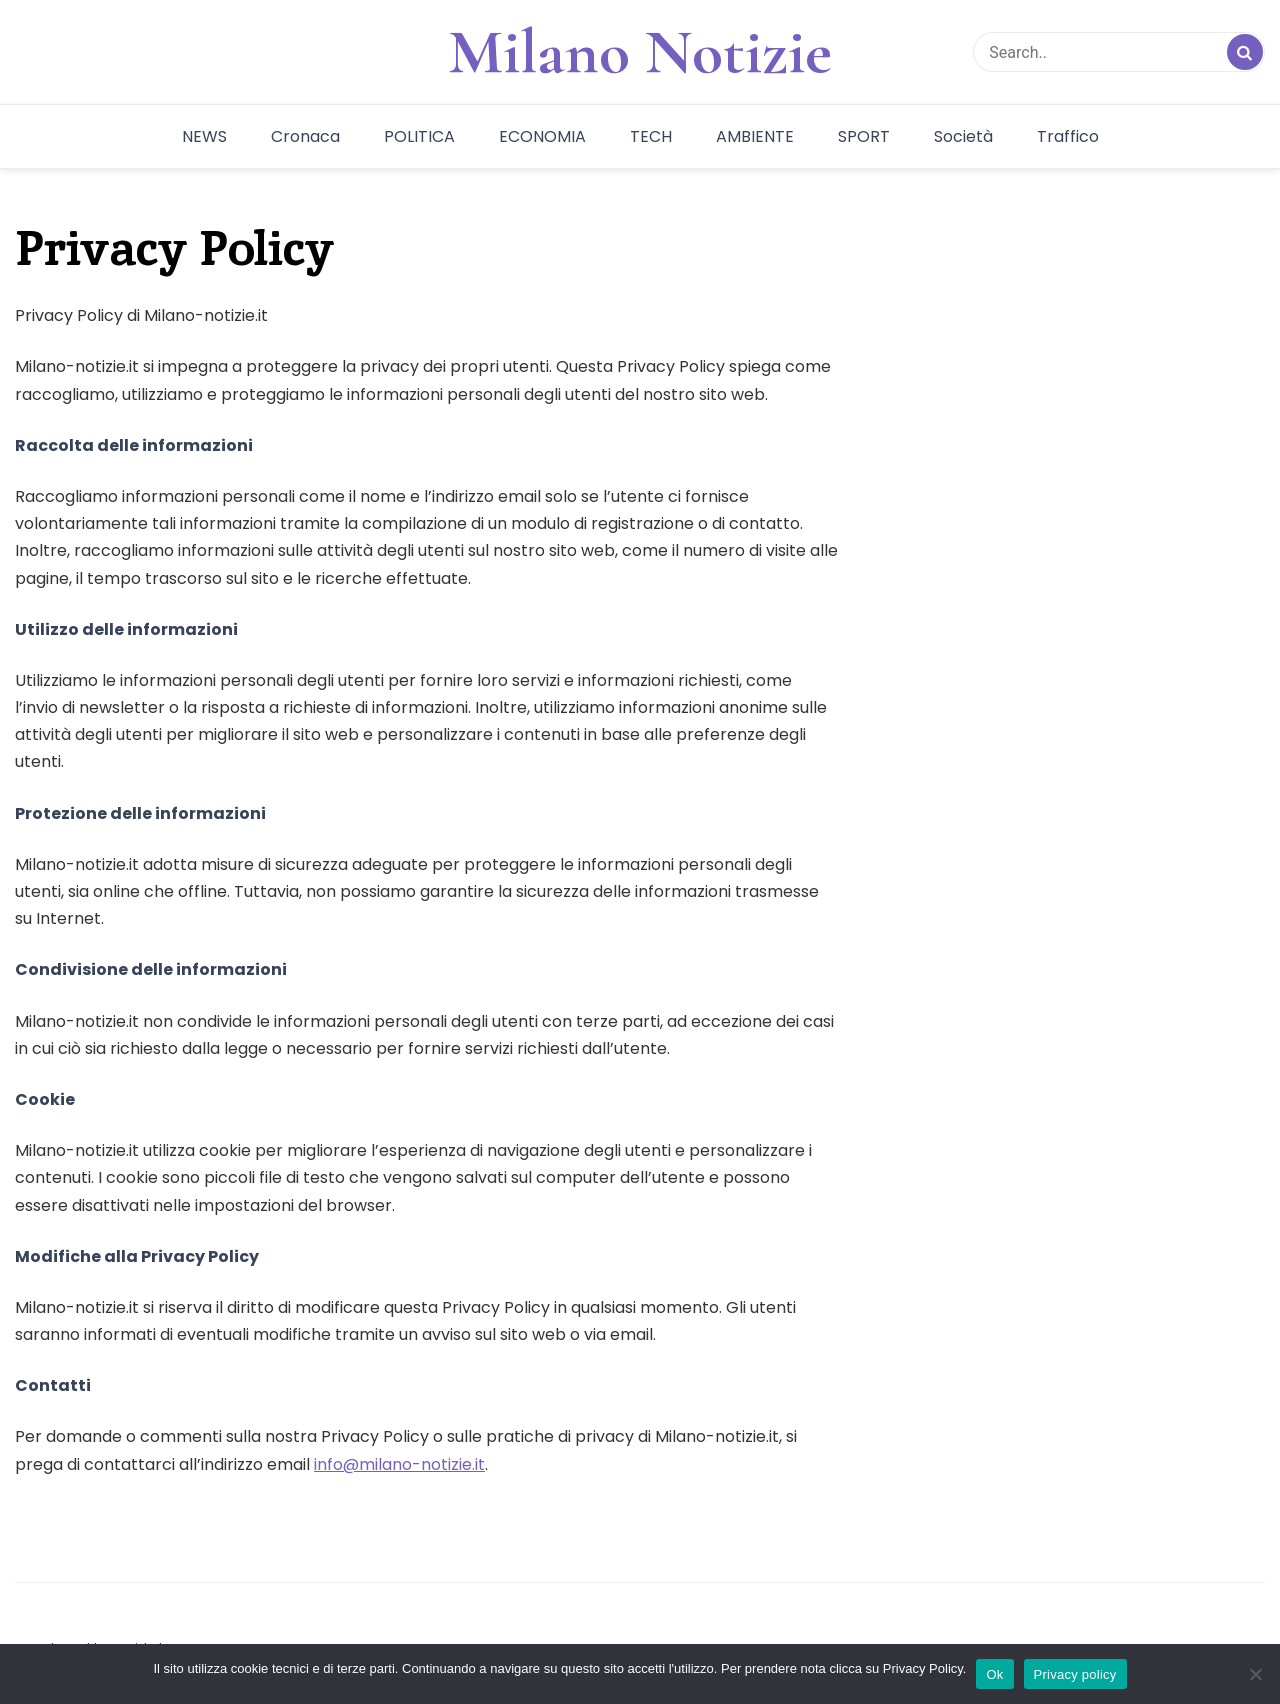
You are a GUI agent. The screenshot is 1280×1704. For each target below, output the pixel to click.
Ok (994, 1674)
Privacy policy (1075, 1674)
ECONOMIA (542, 136)
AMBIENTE (755, 136)
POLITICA (419, 136)
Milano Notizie (640, 52)
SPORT (864, 136)
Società (963, 136)
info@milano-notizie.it (399, 1464)
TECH (651, 136)
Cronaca (305, 136)
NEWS (204, 136)
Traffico (1068, 136)
